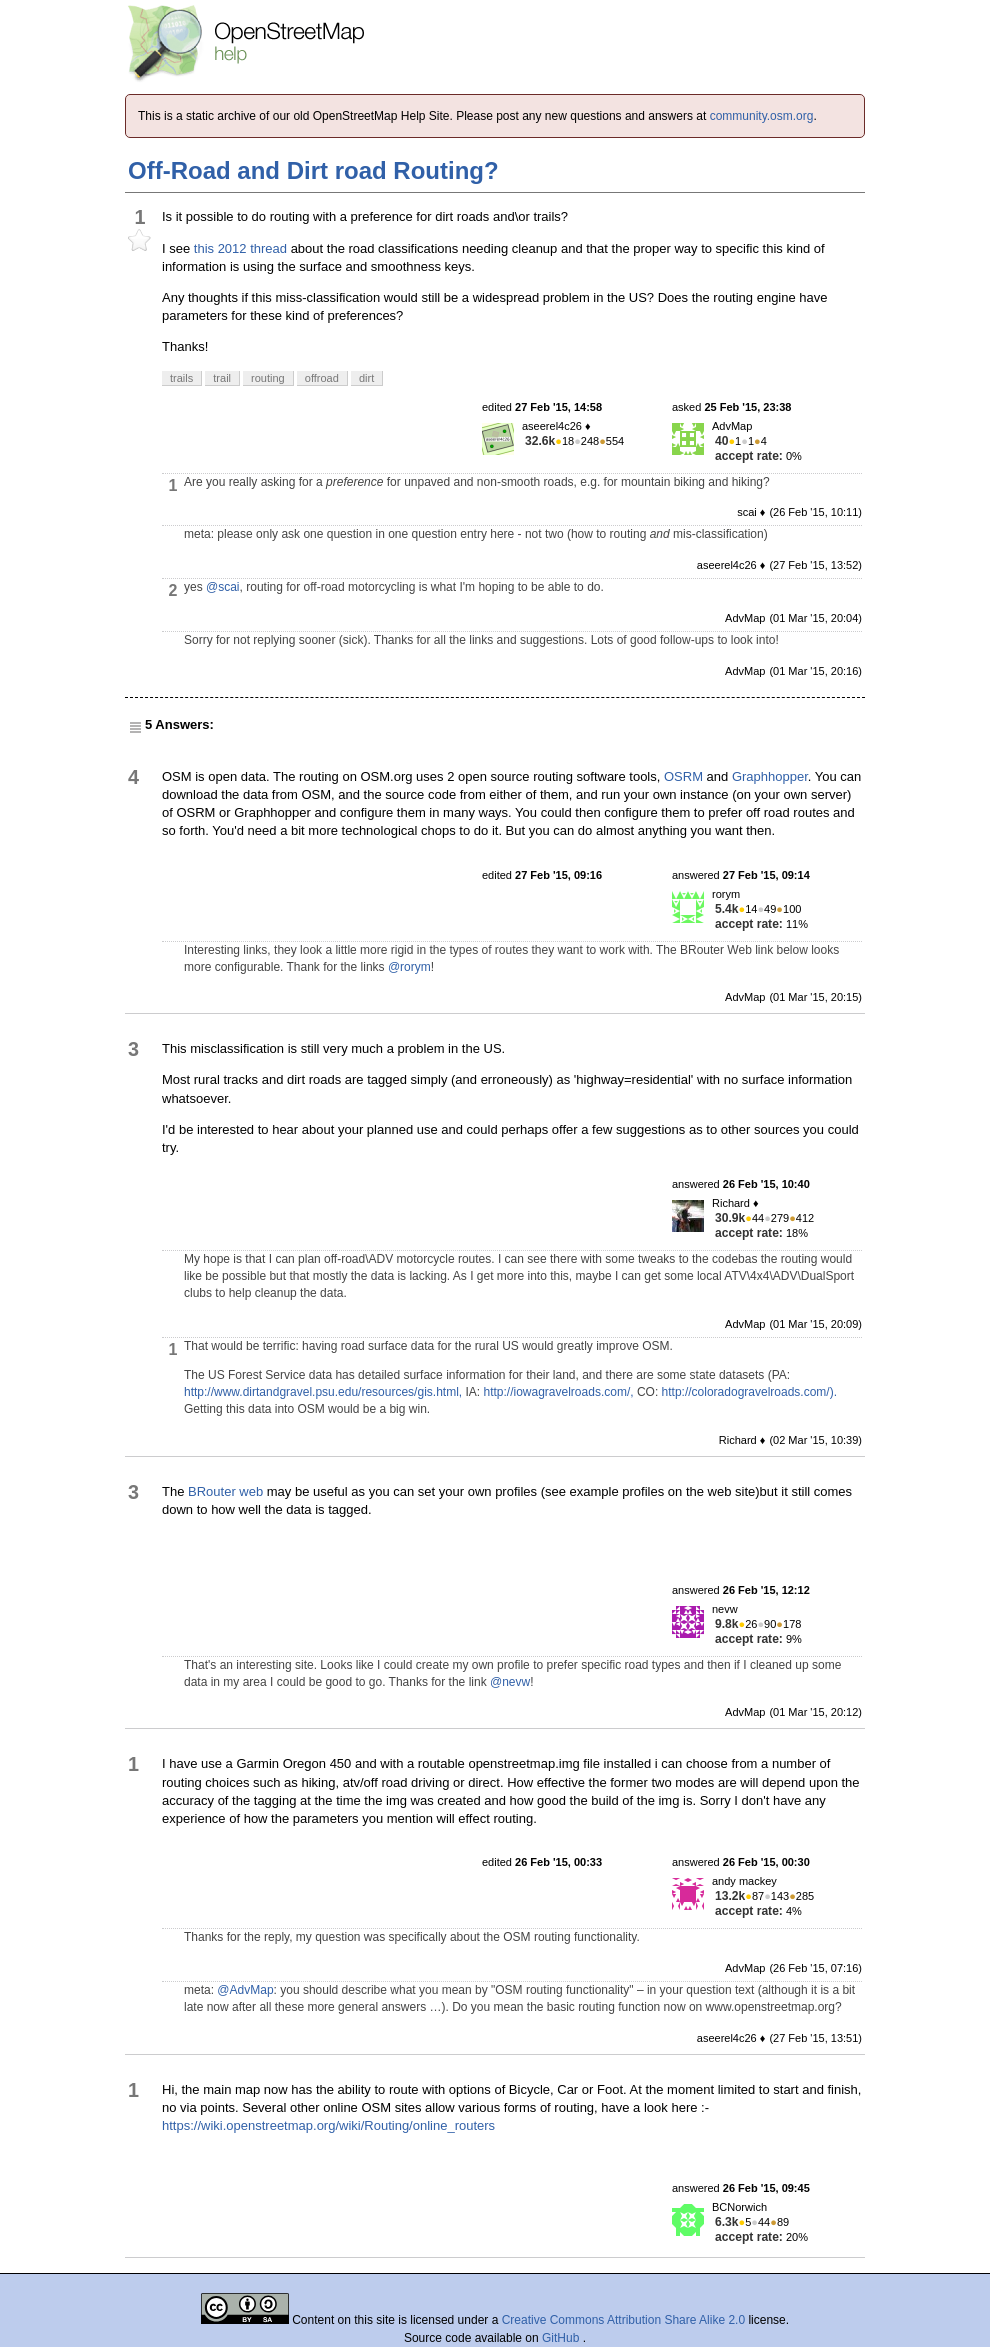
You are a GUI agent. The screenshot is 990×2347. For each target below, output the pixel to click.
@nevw (510, 1682)
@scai (223, 587)
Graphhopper (770, 776)
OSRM (683, 776)
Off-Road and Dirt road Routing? (313, 170)
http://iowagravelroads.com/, (558, 1392)
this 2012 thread (240, 248)
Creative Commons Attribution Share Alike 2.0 (623, 2320)
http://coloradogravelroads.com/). (749, 1392)
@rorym (409, 967)
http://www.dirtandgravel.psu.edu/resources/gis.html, (323, 1392)
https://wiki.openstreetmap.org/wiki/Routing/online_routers (328, 2125)
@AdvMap (245, 1990)
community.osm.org (762, 116)
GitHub (562, 2338)
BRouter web (225, 1491)
